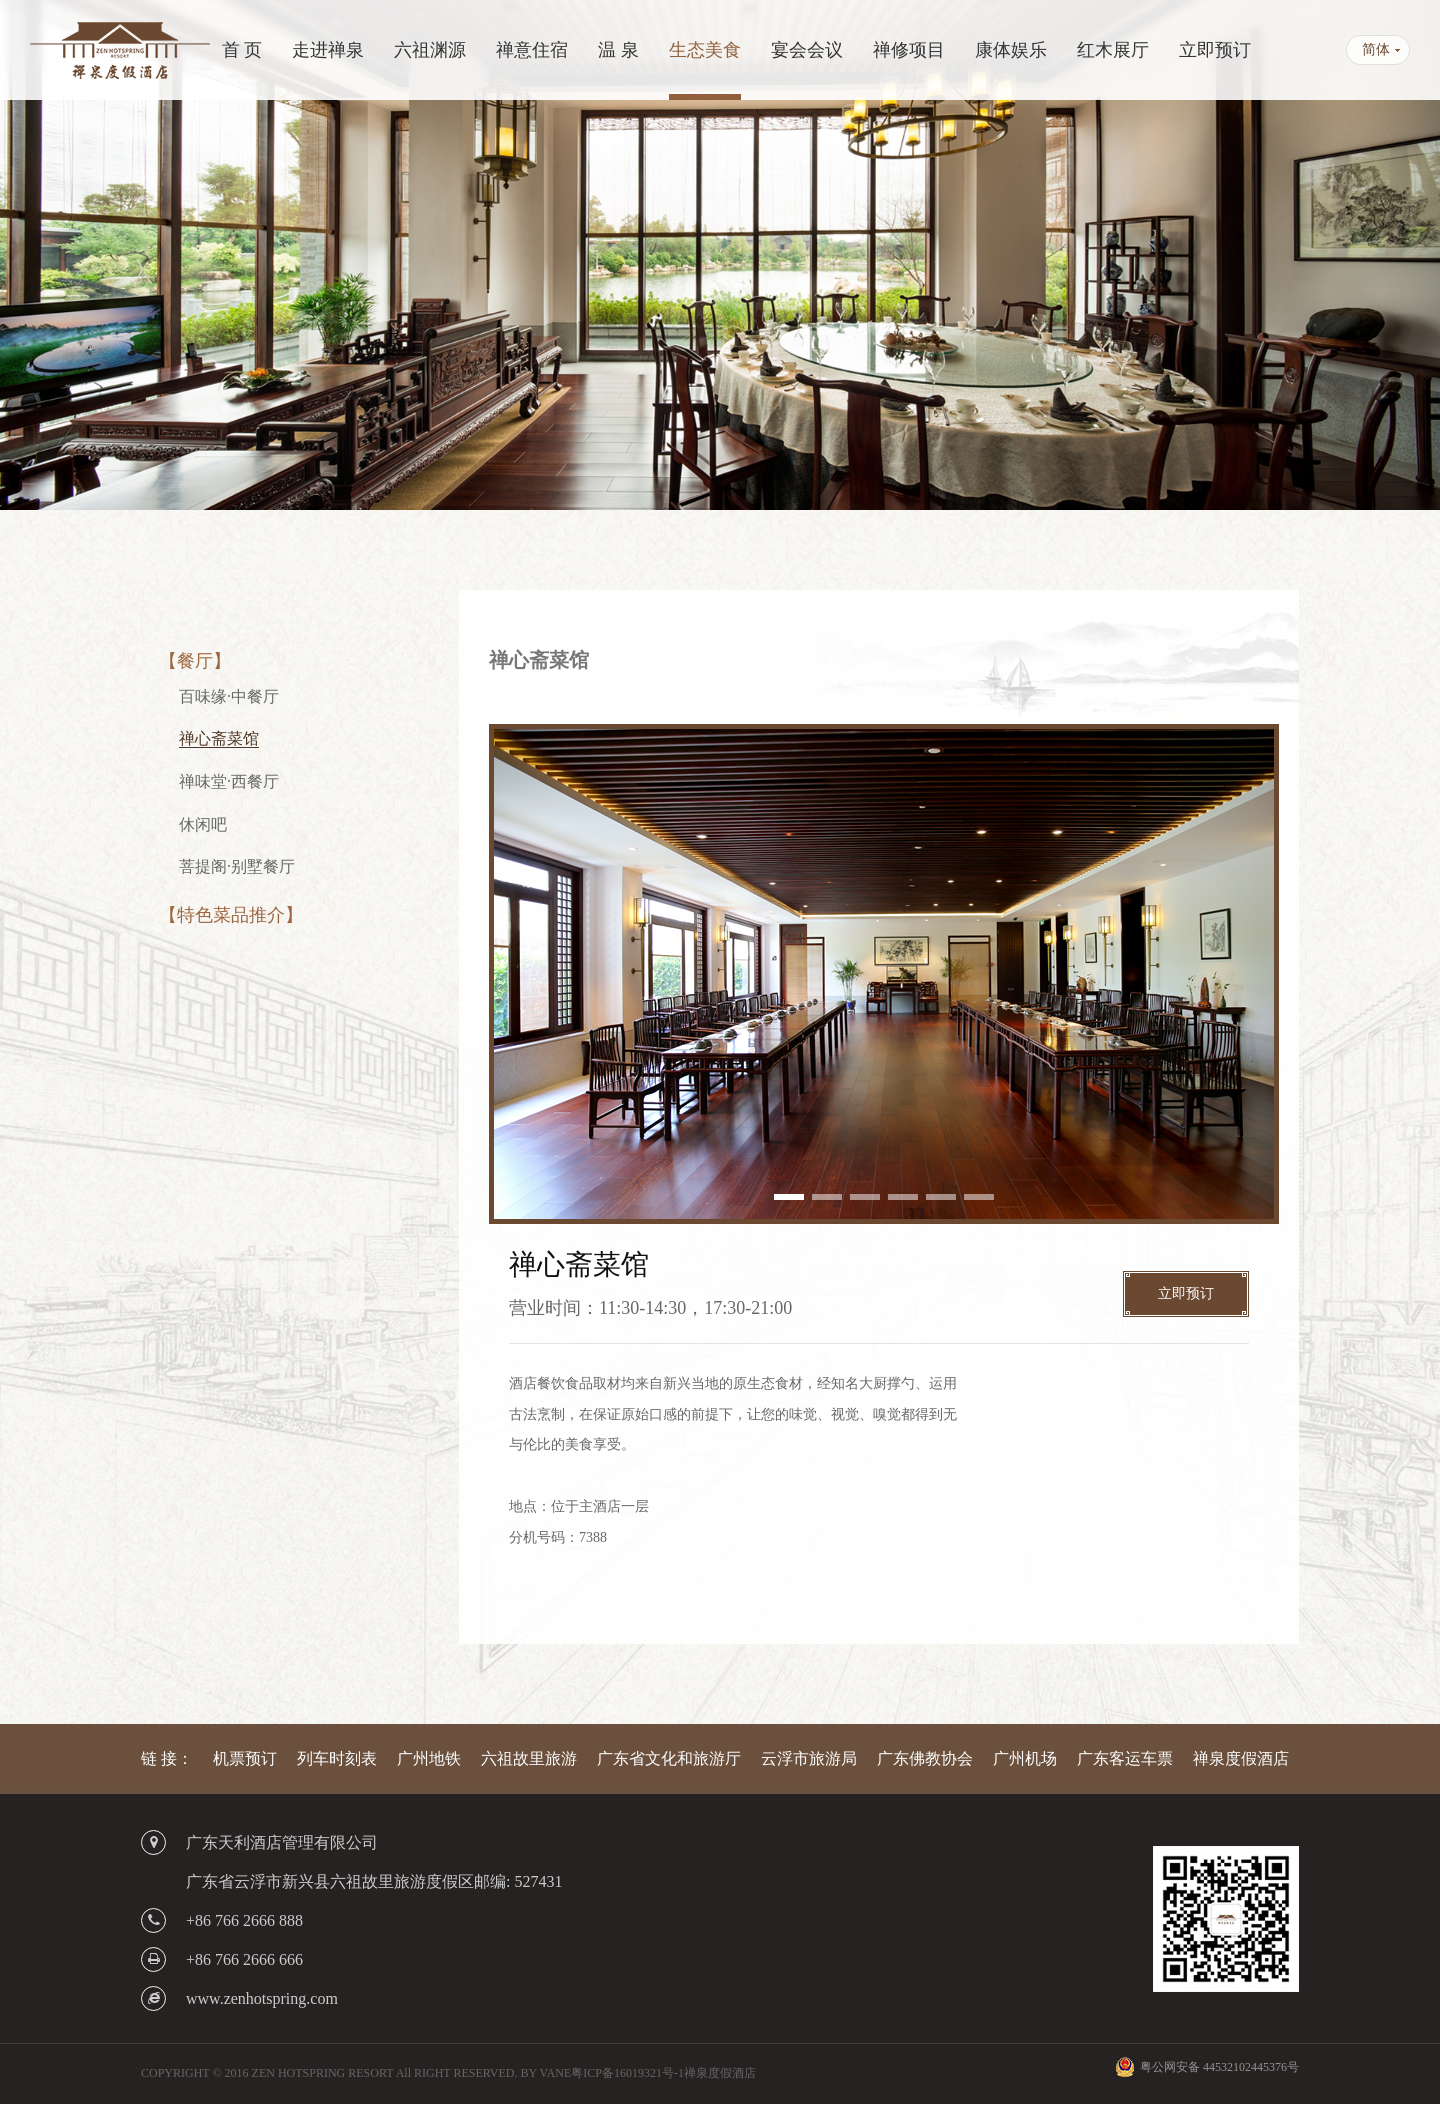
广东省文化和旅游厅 (669, 1758)
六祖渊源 (430, 50)
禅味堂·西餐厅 (229, 781)
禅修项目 (909, 50)
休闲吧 (203, 824)
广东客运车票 (1125, 1758)
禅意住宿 (532, 50)
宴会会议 (807, 50)
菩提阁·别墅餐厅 (237, 866)
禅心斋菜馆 (219, 738)
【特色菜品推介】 (231, 915)
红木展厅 (1113, 50)
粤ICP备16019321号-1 (627, 2073)
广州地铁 (429, 1758)
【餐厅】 (195, 661)
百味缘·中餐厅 (229, 696)
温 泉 (618, 50)
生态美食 (705, 50)
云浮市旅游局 (809, 1758)
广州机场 (1025, 1758)
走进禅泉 (328, 50)
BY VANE (545, 2073)
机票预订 (245, 1758)
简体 (1376, 49)
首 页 (242, 50)
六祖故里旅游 (529, 1758)
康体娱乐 (1011, 50)
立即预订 (1215, 50)
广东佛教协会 (925, 1758)
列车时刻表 (337, 1758)
